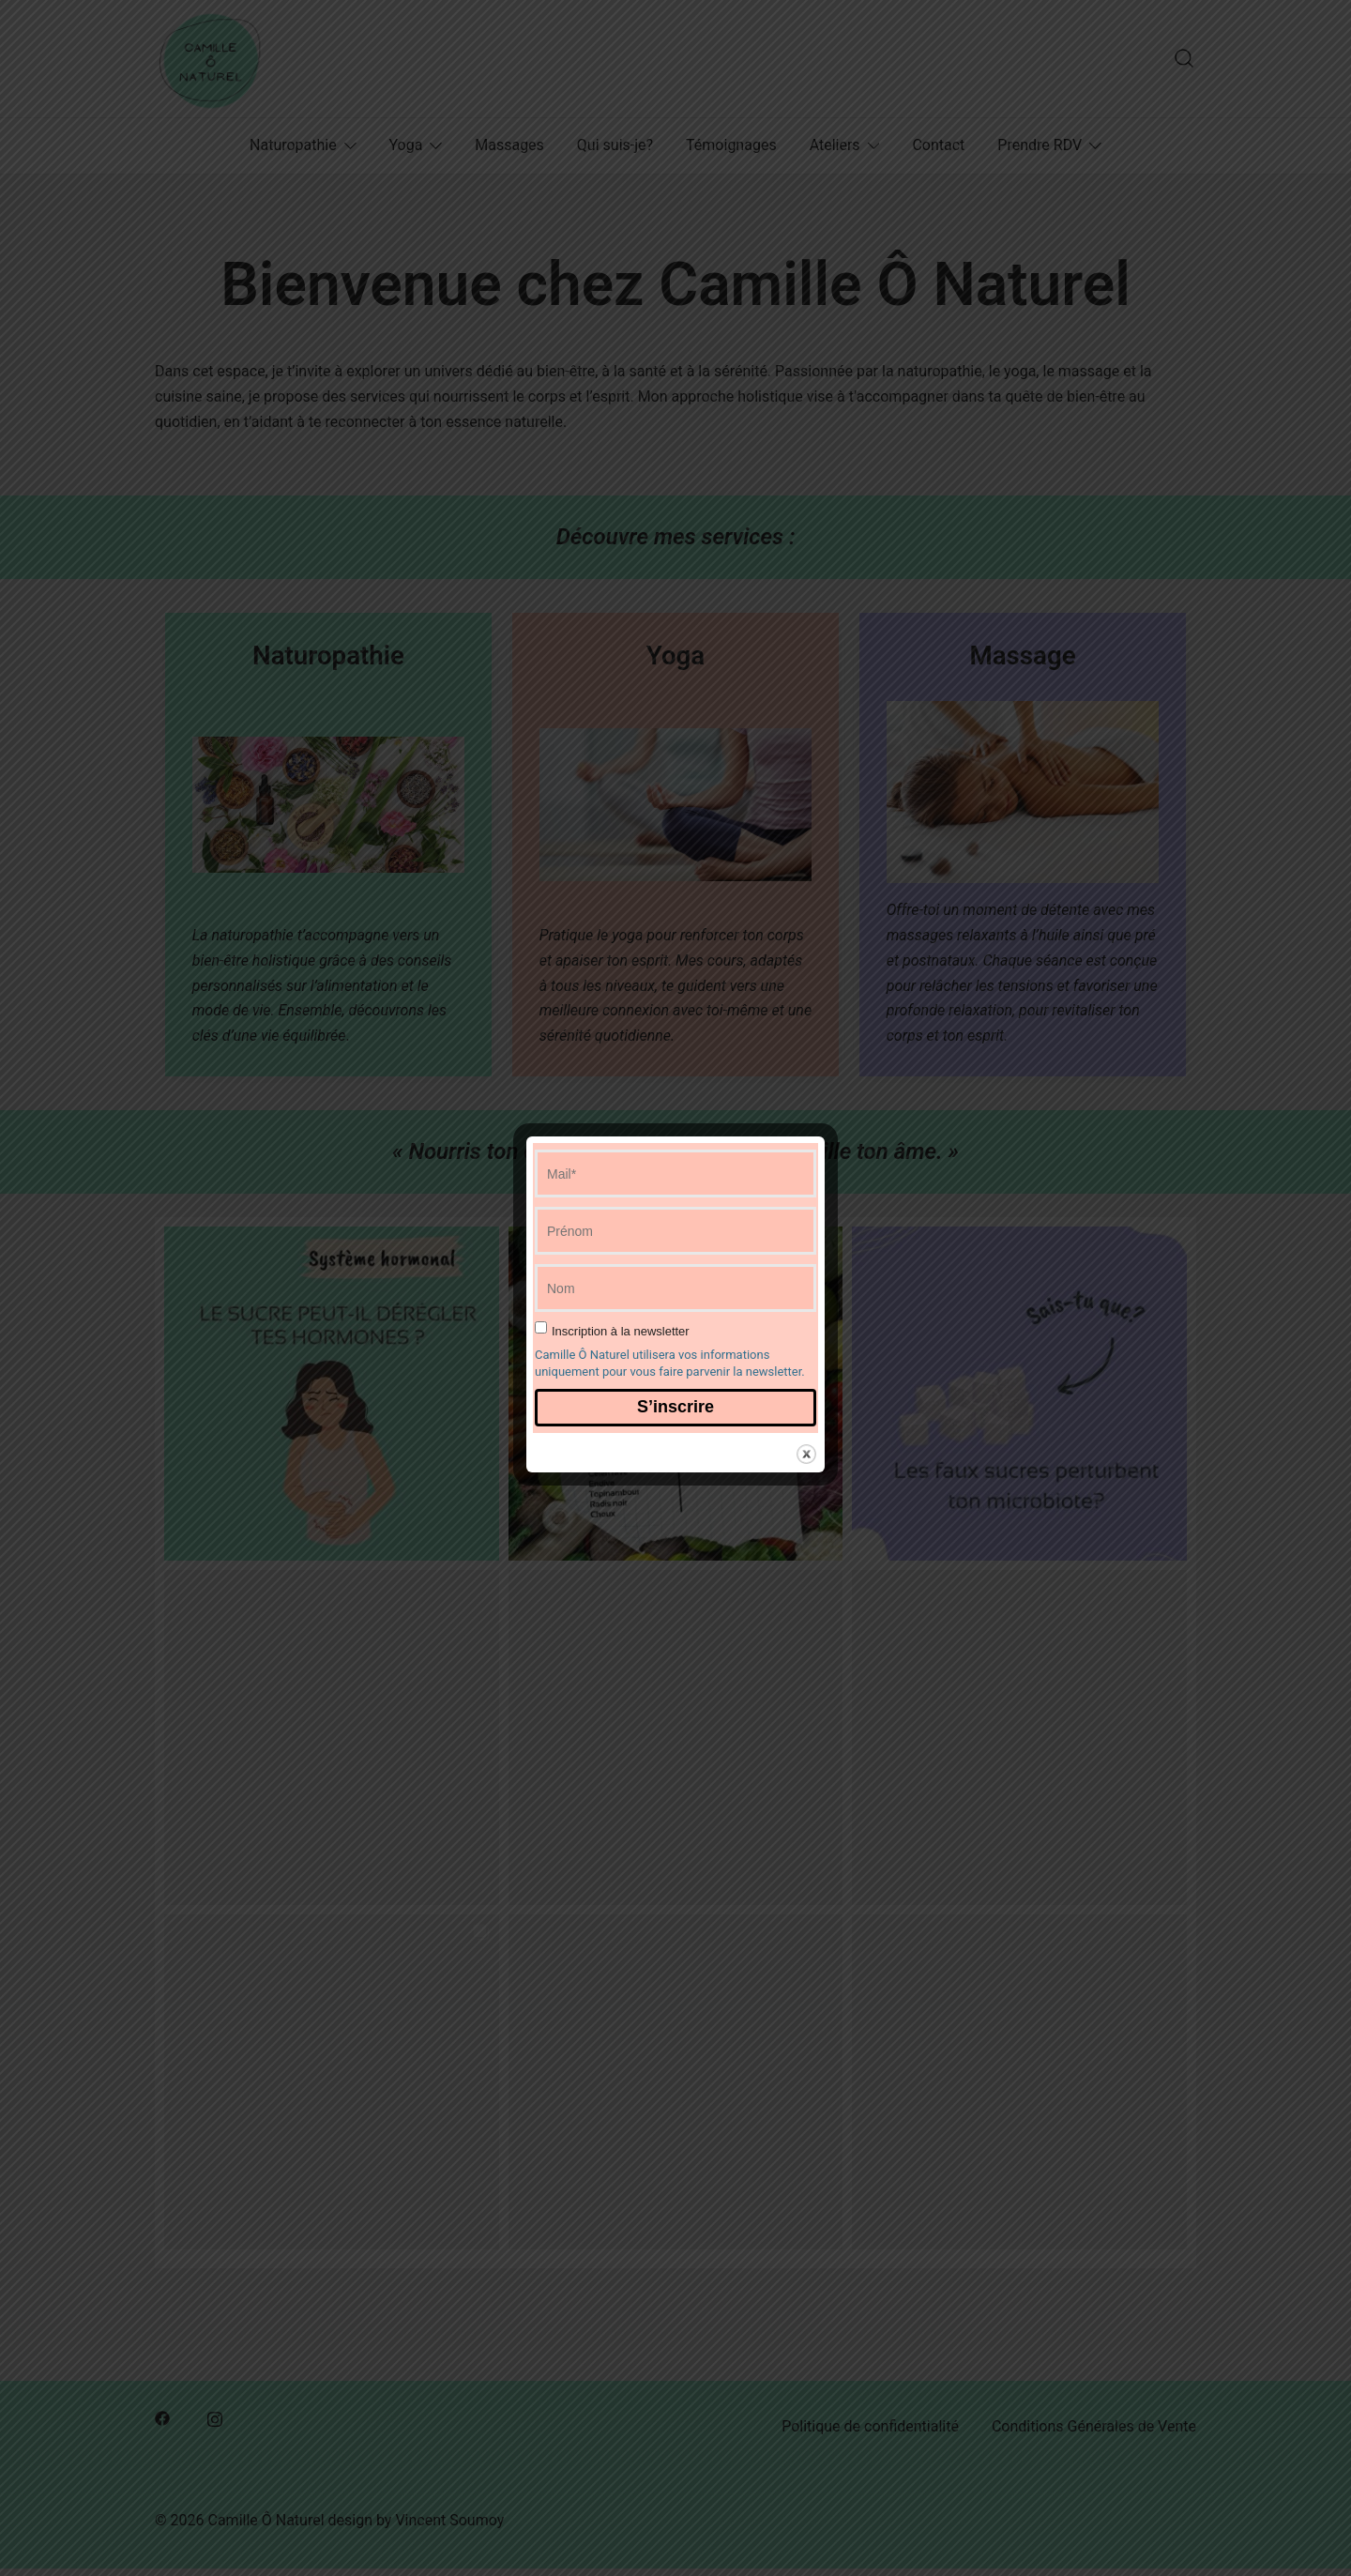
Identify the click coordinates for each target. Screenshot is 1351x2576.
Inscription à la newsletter (621, 1331)
